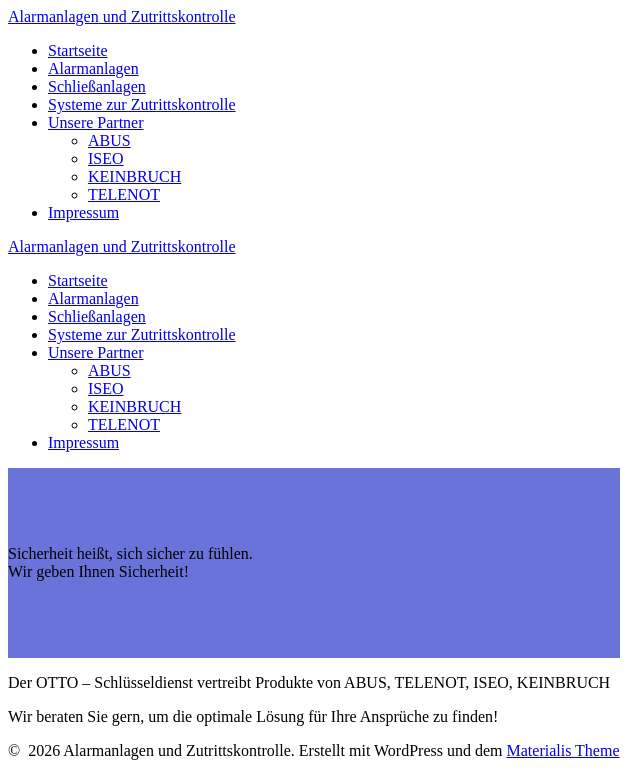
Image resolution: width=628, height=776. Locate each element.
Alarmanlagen (93, 68)
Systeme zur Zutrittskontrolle (142, 104)
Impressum (83, 212)
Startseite (78, 50)
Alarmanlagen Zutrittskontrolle (122, 16)
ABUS (109, 140)
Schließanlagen (97, 86)
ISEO (106, 158)
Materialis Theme (563, 750)
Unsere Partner (96, 122)
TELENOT (124, 194)
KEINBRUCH (134, 176)
